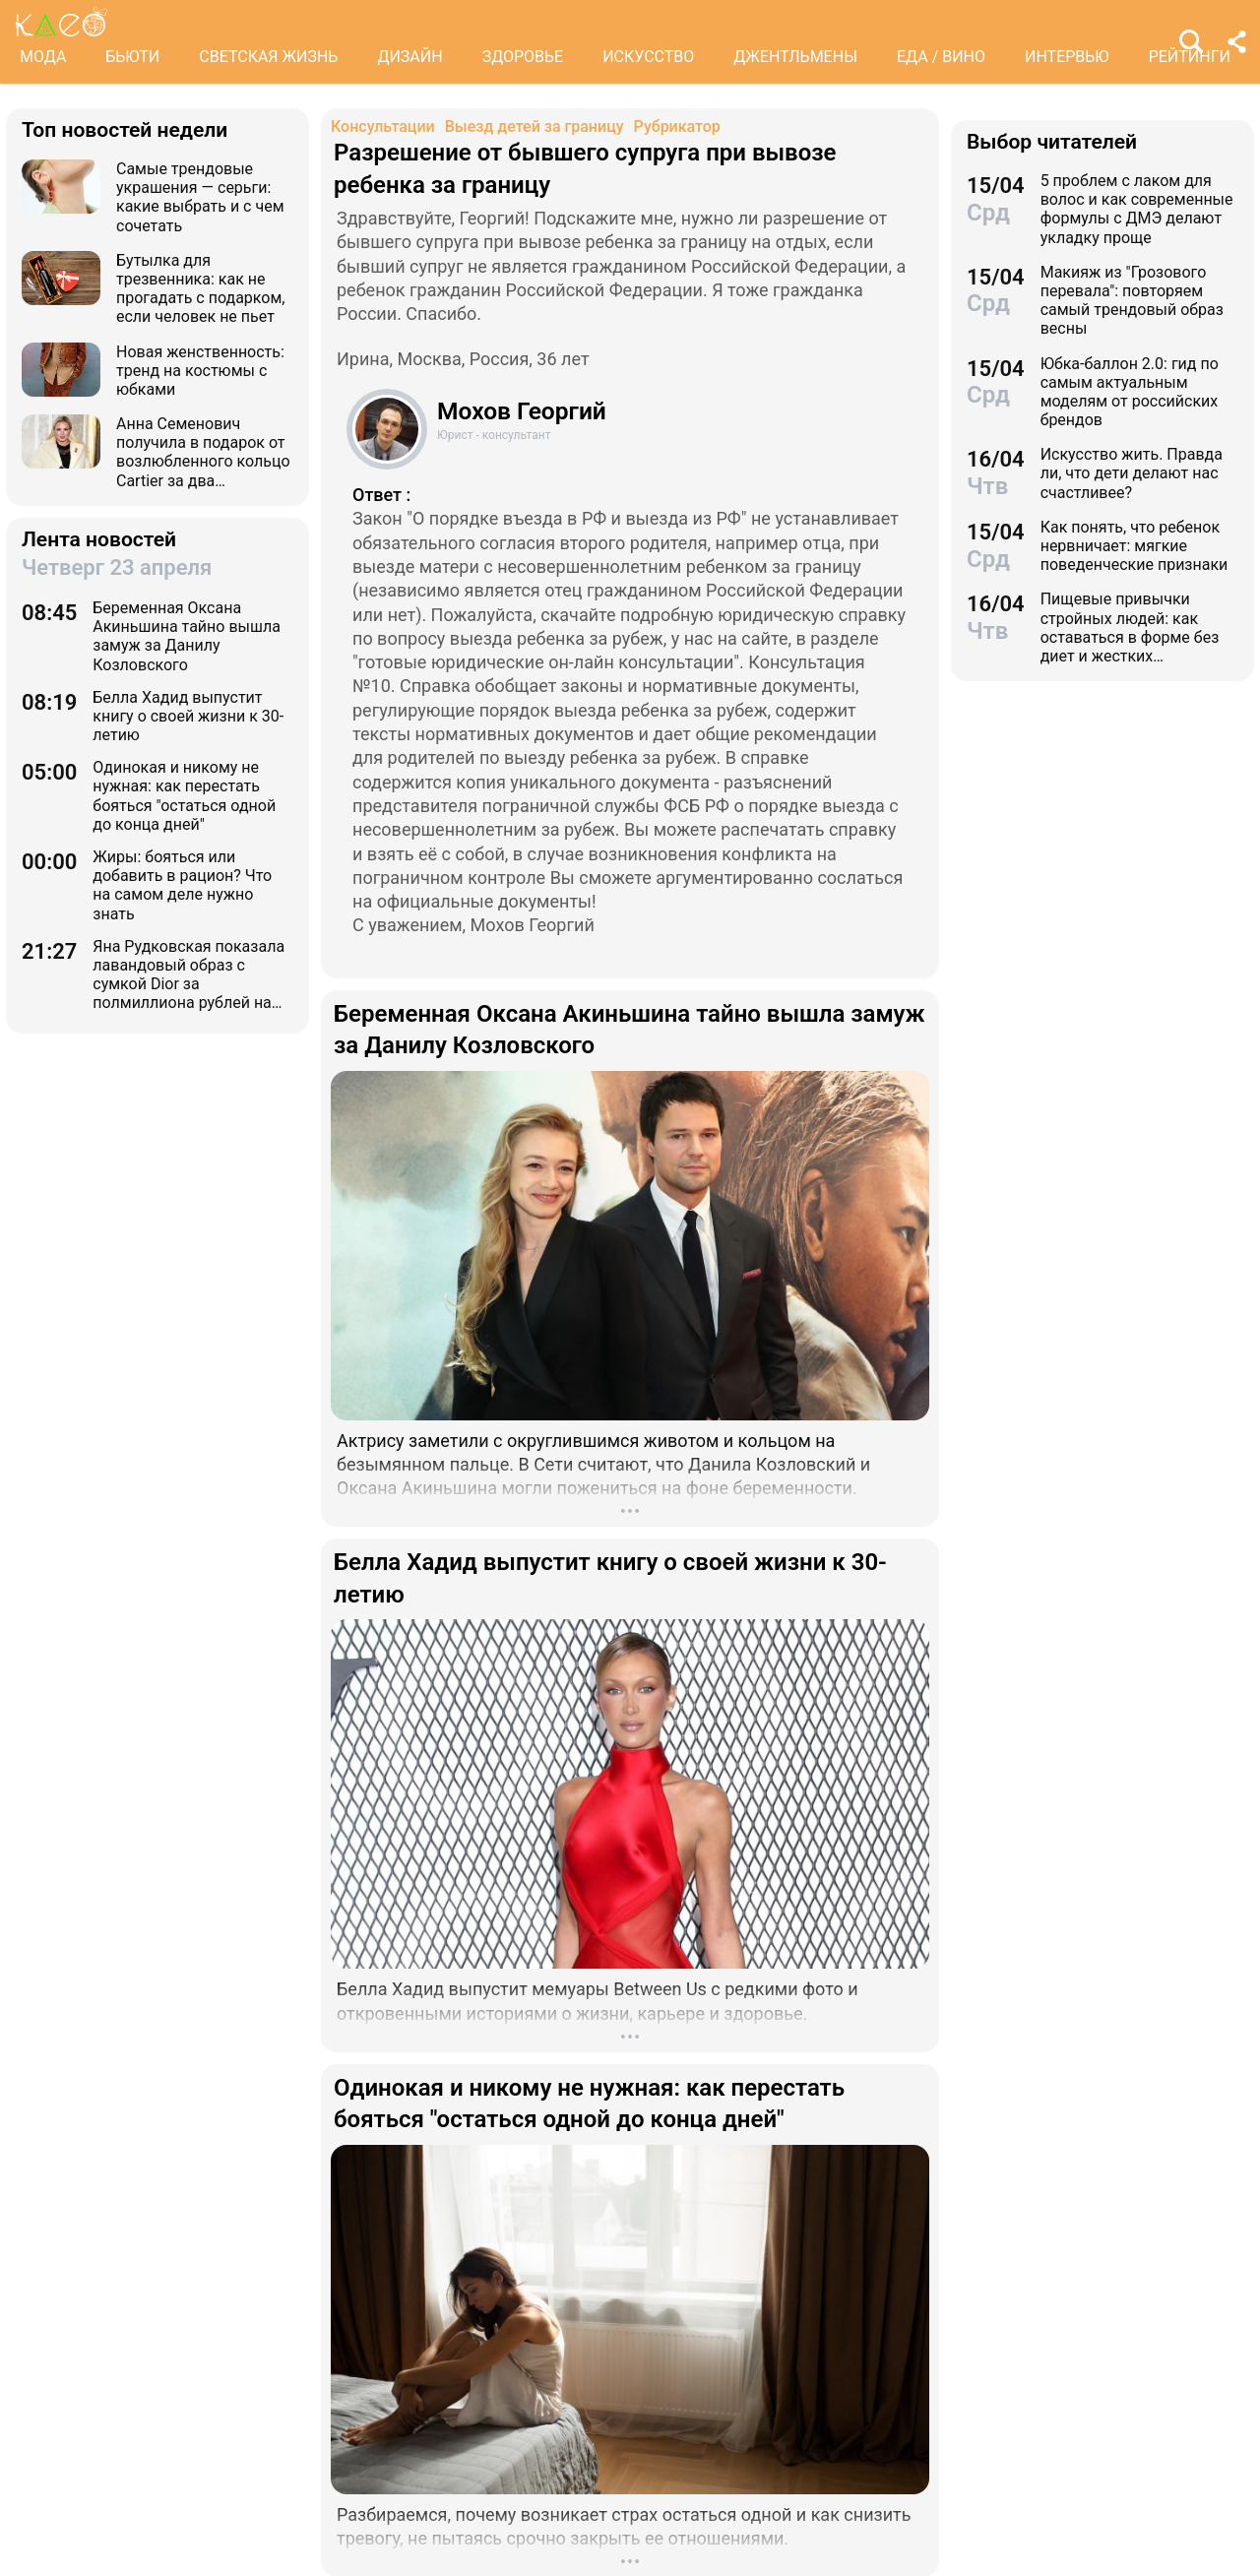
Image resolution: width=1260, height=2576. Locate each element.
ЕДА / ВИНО (941, 56)
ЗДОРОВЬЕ (523, 56)
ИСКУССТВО (648, 56)
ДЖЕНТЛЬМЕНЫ (795, 56)
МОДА (43, 56)
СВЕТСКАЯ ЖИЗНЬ (268, 56)
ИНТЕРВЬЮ (1067, 56)
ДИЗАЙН (409, 56)
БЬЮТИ (132, 56)
